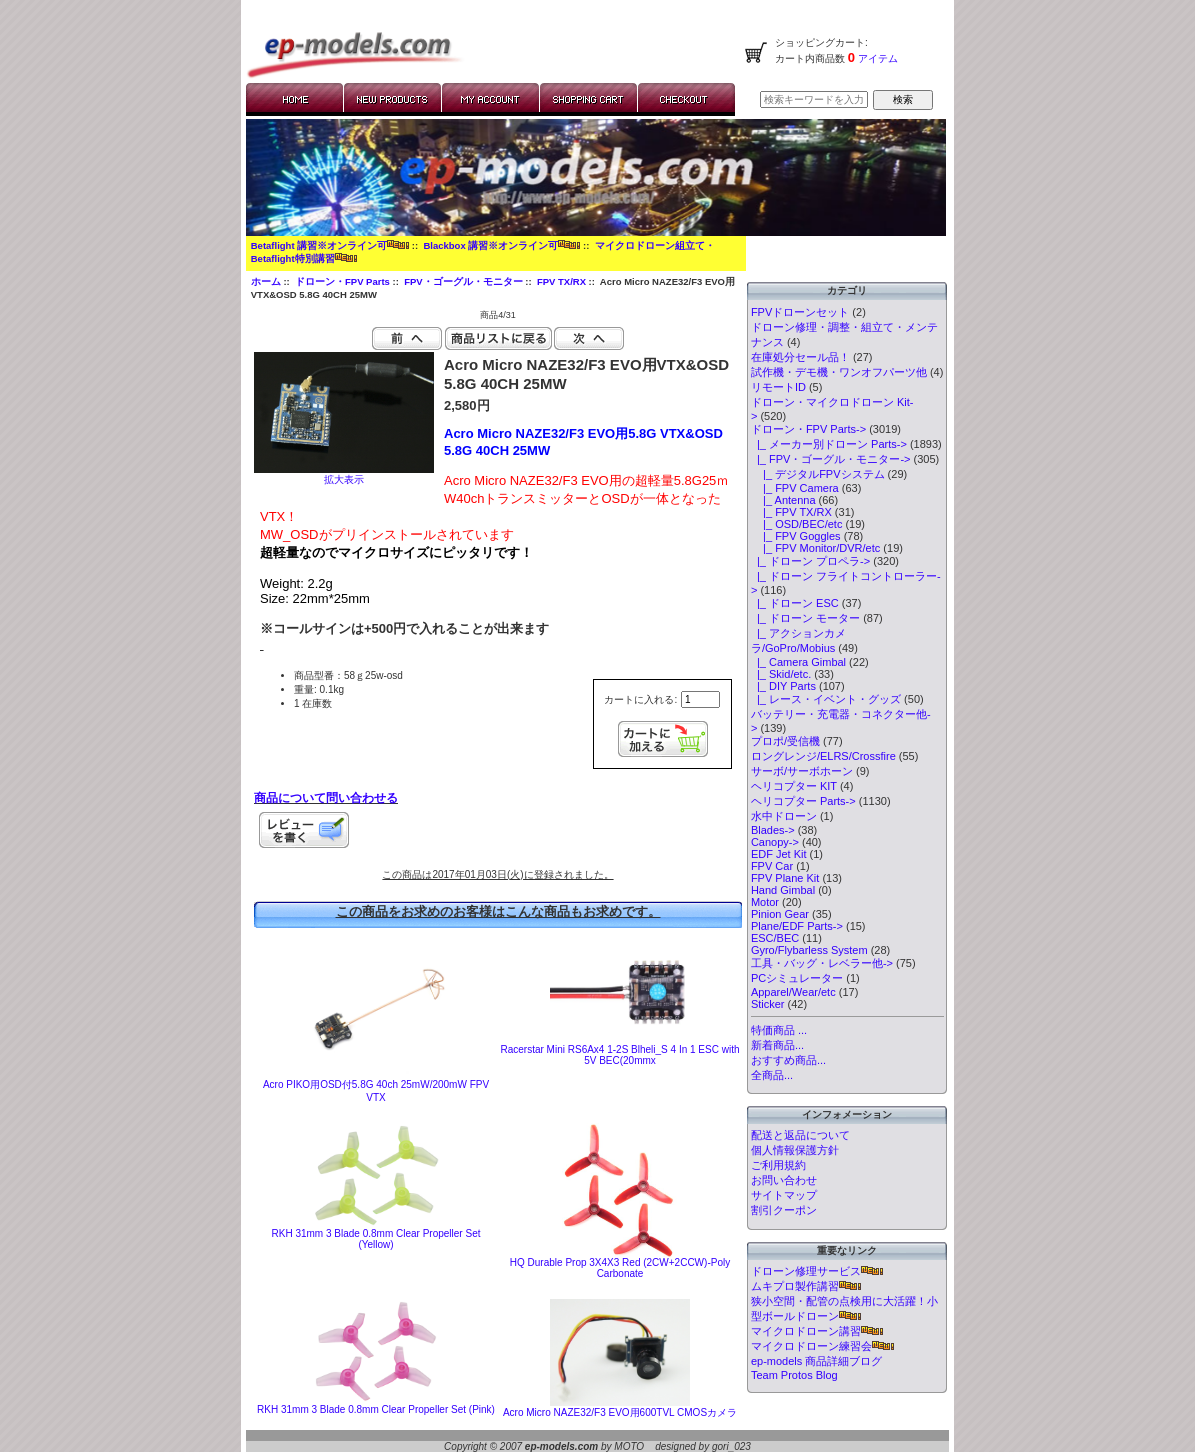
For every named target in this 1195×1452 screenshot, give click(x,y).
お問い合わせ (784, 1180)
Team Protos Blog (794, 1375)
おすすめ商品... (788, 1060)
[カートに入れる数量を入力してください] (700, 699)
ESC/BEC (775, 938)
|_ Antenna (783, 500)
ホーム (266, 281)
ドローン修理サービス (817, 1271)
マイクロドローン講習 (817, 1331)
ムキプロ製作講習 (806, 1286)
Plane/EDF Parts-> (797, 926)
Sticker (768, 1004)
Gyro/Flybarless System (809, 950)
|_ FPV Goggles (796, 536)
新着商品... (777, 1045)
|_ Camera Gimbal (798, 662)
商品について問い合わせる (326, 798)
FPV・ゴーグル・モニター (463, 281)
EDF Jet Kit (779, 854)
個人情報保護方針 (795, 1150)
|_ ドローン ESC (795, 603)
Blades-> (773, 830)
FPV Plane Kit (785, 878)
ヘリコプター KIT (794, 786)
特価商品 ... (779, 1030)
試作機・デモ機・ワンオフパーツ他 (839, 372)
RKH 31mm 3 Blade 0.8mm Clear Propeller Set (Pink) (376, 1409)
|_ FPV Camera (795, 488)
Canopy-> (775, 842)
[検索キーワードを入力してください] (814, 99)
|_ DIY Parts (783, 686)
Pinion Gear (780, 914)
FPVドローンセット (800, 312)
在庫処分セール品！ (800, 357)
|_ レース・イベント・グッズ (826, 699)
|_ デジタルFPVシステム (818, 474)
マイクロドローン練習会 (822, 1346)
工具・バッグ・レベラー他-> (822, 963)
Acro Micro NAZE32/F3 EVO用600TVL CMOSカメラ (620, 1412)
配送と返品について (800, 1135)
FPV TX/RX (561, 281)
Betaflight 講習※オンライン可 (330, 245)
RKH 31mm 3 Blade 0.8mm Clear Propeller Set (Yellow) (376, 1239)
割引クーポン (784, 1210)
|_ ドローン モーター (805, 618)
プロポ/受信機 (785, 741)
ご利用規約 (778, 1165)
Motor (765, 902)
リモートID (778, 387)
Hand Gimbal (783, 890)
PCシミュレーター (797, 978)
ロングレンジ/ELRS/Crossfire (823, 756)
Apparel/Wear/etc (793, 992)
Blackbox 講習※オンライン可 (501, 245)
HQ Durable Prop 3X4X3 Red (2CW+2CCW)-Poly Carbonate (620, 1268)
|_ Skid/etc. (781, 674)
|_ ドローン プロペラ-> (810, 561)
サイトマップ (784, 1195)
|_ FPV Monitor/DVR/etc (815, 548)
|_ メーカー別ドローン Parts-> (829, 444)
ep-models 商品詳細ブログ (816, 1361)
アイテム (876, 58)
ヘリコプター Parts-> (803, 801)
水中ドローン (784, 816)
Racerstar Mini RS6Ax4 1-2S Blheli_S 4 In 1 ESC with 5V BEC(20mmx (620, 1055)
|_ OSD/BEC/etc (797, 524)
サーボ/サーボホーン (802, 771)
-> (808, 429)
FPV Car (772, 866)
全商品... (772, 1075)
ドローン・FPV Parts (342, 281)
